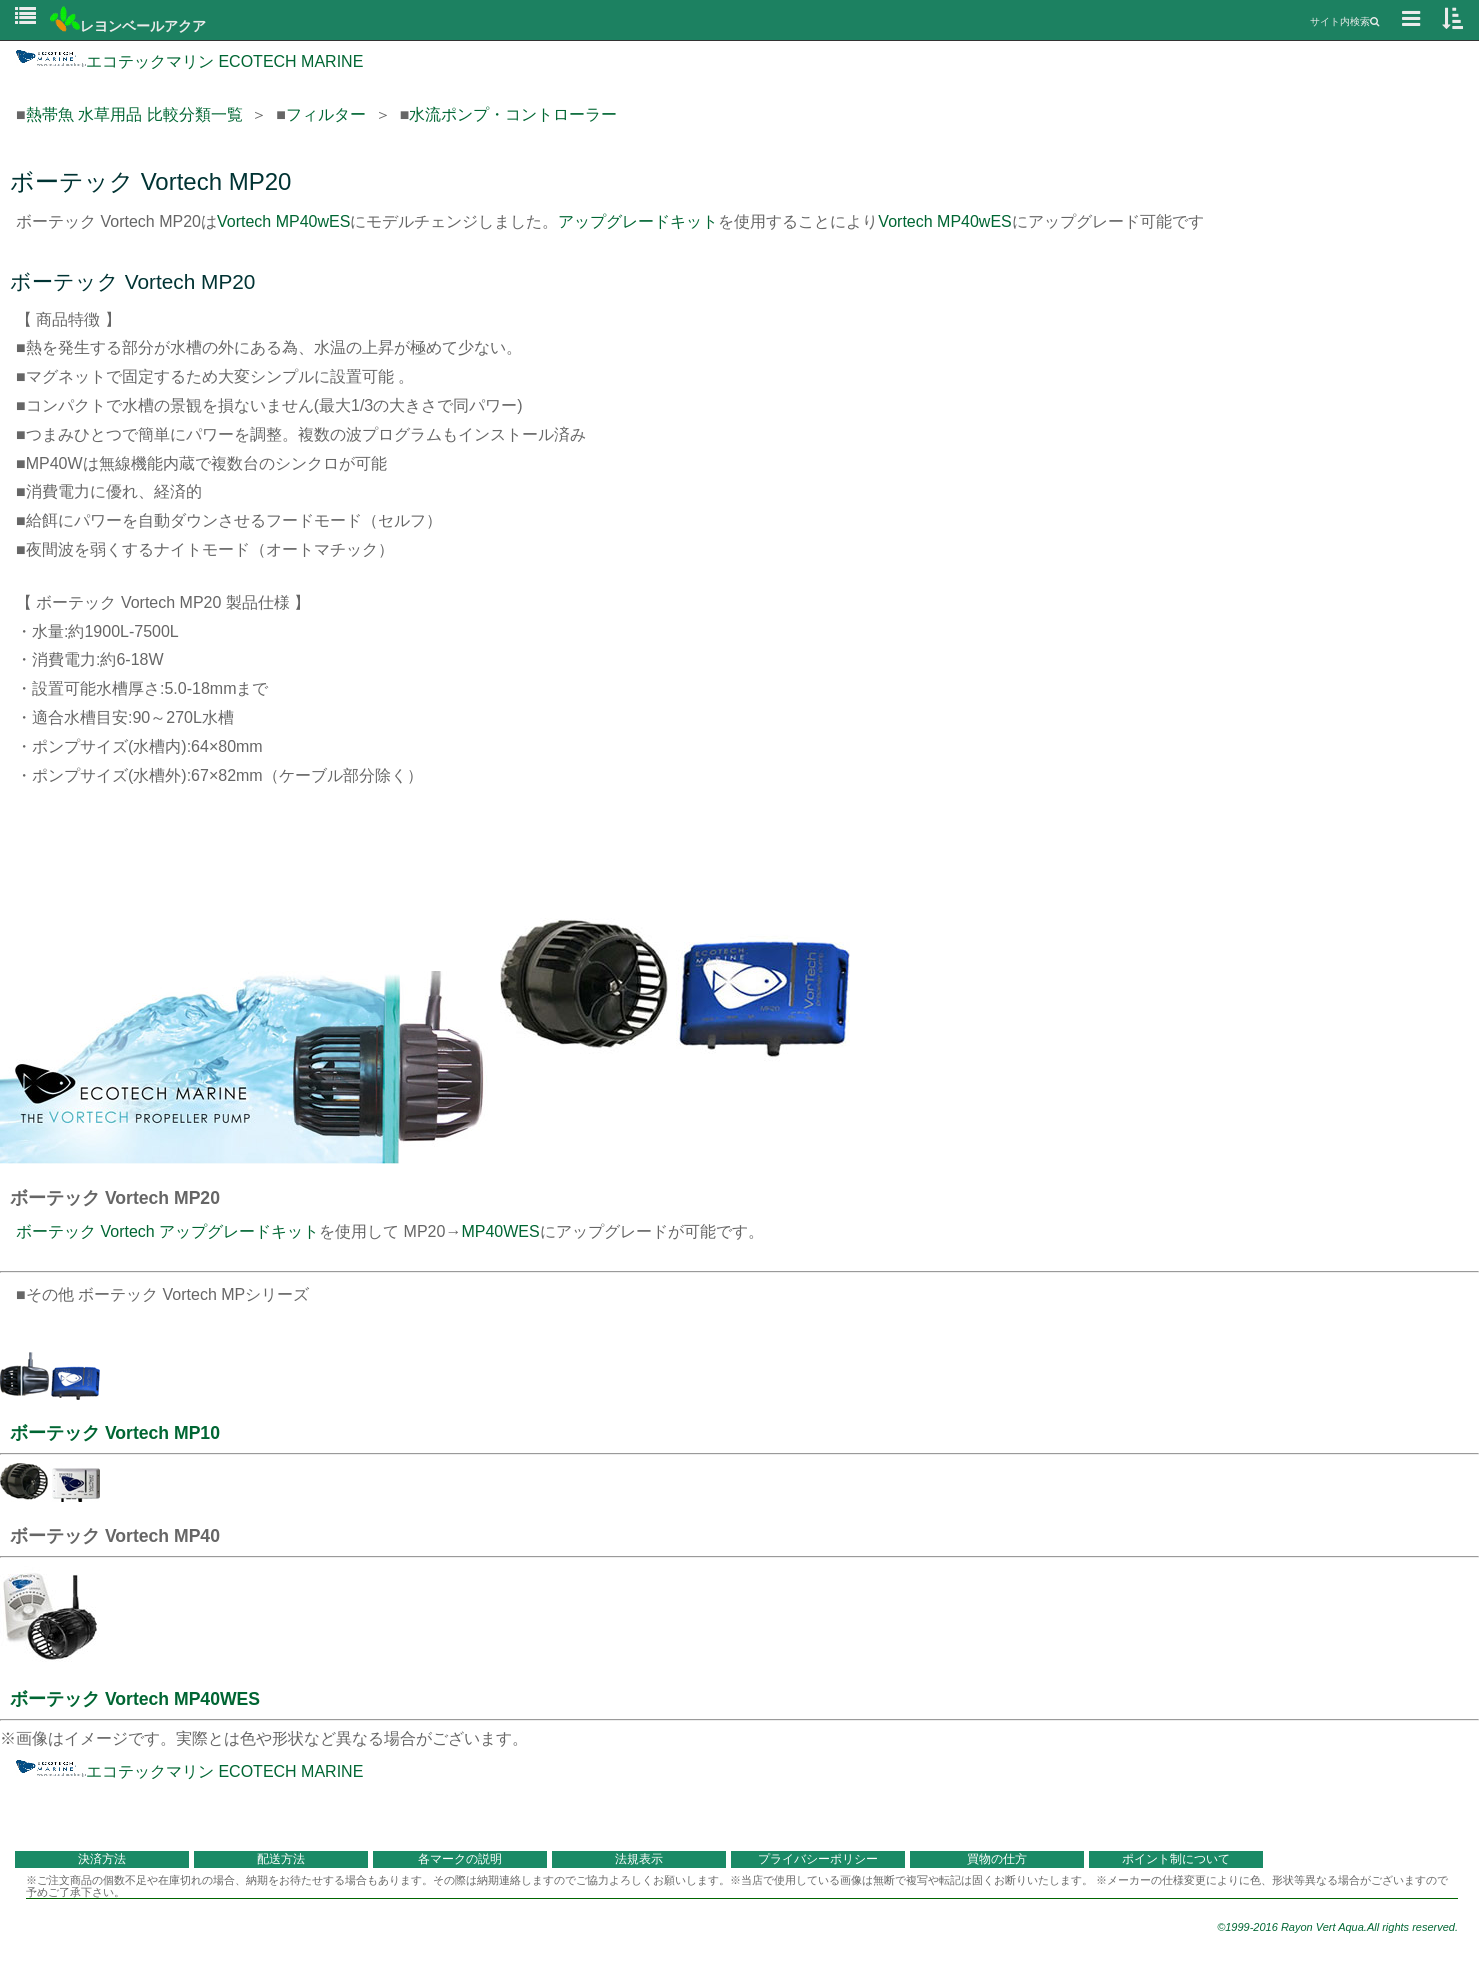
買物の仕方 (997, 1859)
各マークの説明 (460, 1859)
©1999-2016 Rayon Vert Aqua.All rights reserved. (1337, 1927)
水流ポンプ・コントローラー (513, 114)
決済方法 (102, 1859)
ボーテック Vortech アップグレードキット (167, 1231)
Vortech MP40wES (283, 221)
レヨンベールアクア (128, 26)
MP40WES (500, 1231)
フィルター (326, 114)
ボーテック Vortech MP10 (115, 1433)
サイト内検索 (1344, 21)
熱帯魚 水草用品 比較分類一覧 (134, 114)
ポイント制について (1176, 1859)
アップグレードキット (638, 221)
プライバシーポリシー (818, 1859)
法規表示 (639, 1859)
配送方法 (281, 1859)
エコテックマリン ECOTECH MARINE (189, 61)
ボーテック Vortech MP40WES (135, 1699)
